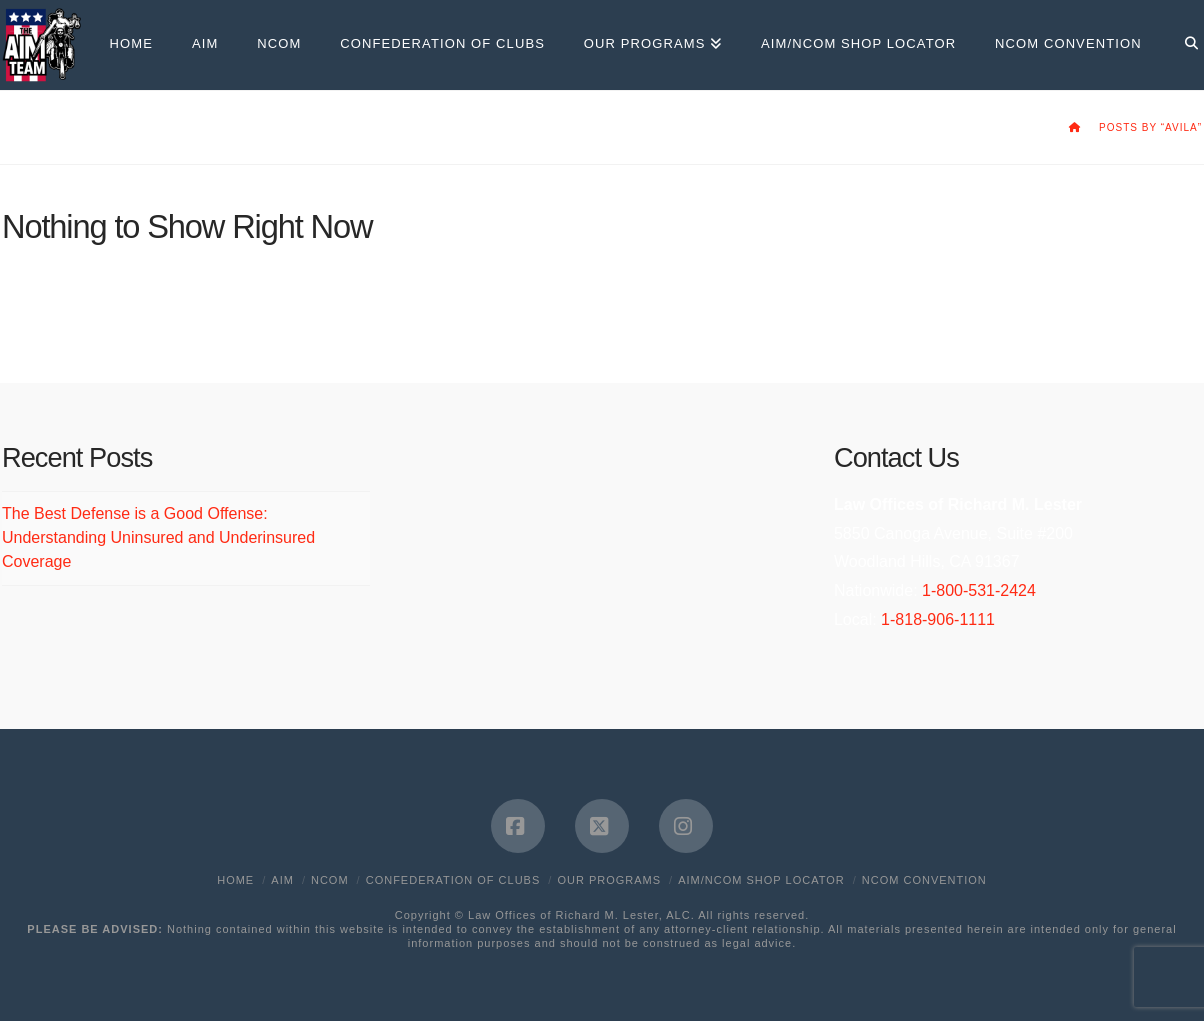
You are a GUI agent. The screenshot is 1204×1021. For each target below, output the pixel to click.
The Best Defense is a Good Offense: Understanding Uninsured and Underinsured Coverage (158, 537)
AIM (282, 880)
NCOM (330, 880)
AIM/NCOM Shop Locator (761, 880)
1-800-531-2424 (979, 590)
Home (235, 880)
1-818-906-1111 (938, 619)
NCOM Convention (924, 880)
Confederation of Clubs (453, 880)
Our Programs (609, 880)
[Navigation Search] (1181, 45)
